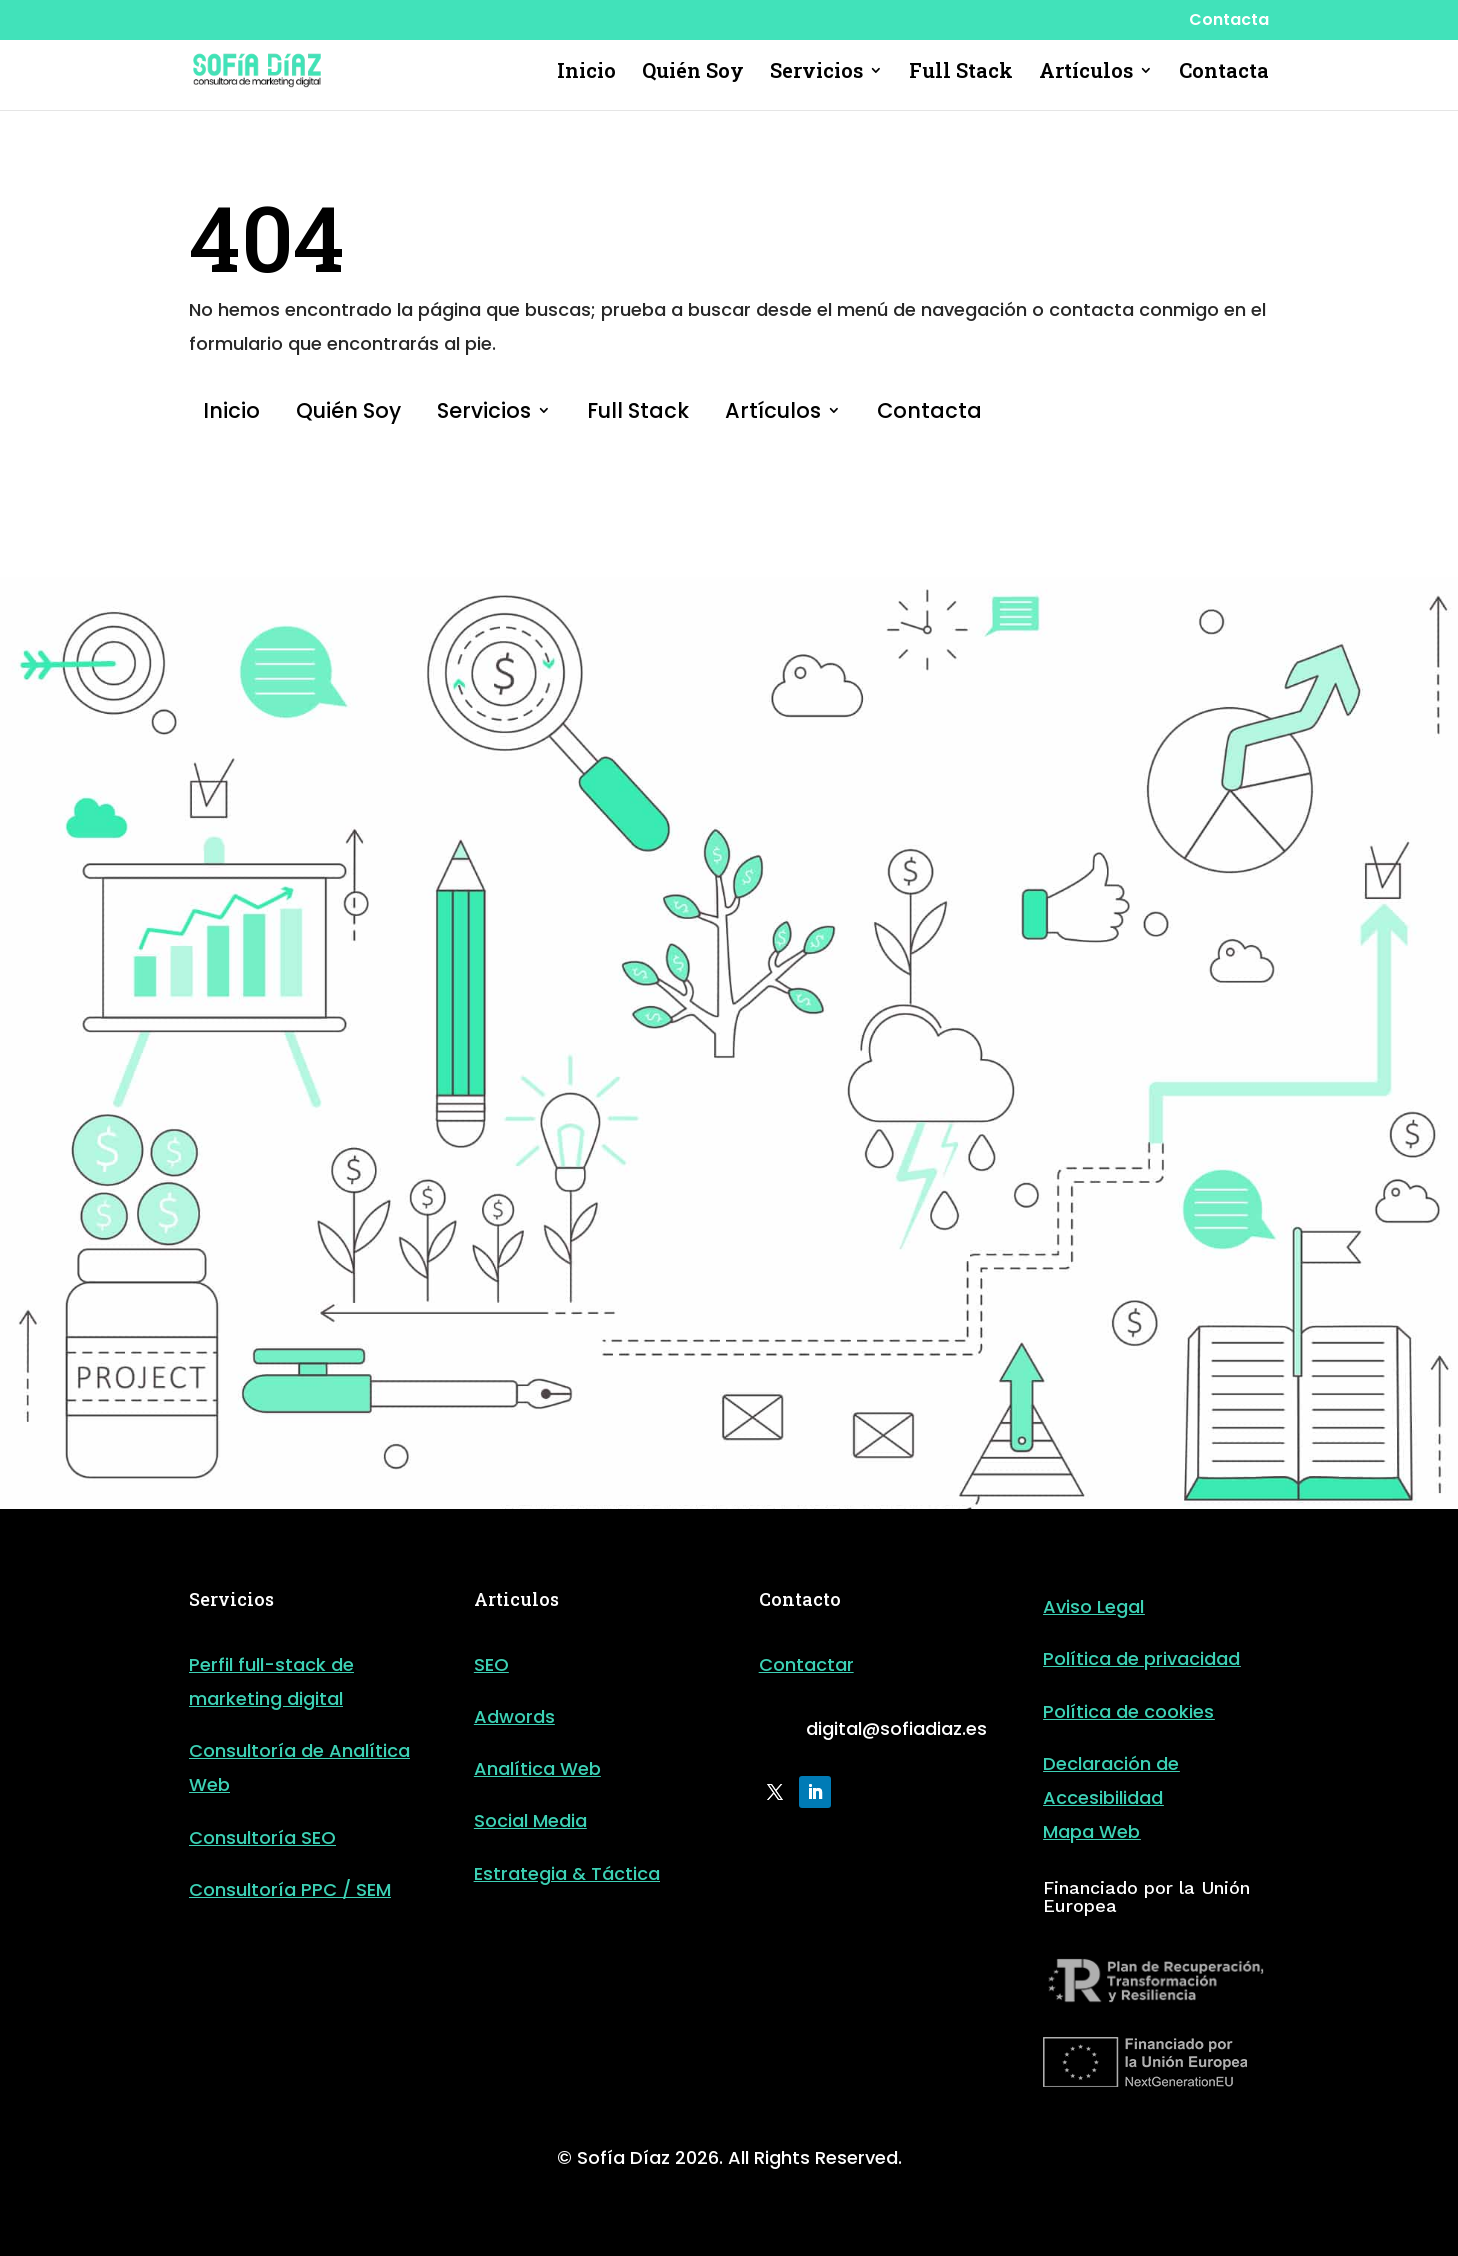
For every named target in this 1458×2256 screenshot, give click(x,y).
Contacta (1229, 21)
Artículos (1086, 73)
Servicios (816, 73)
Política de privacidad (1141, 1658)
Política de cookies (1128, 1711)
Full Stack (961, 73)
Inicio (586, 73)
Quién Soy (693, 73)
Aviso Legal (1093, 1606)
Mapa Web (1091, 1831)
